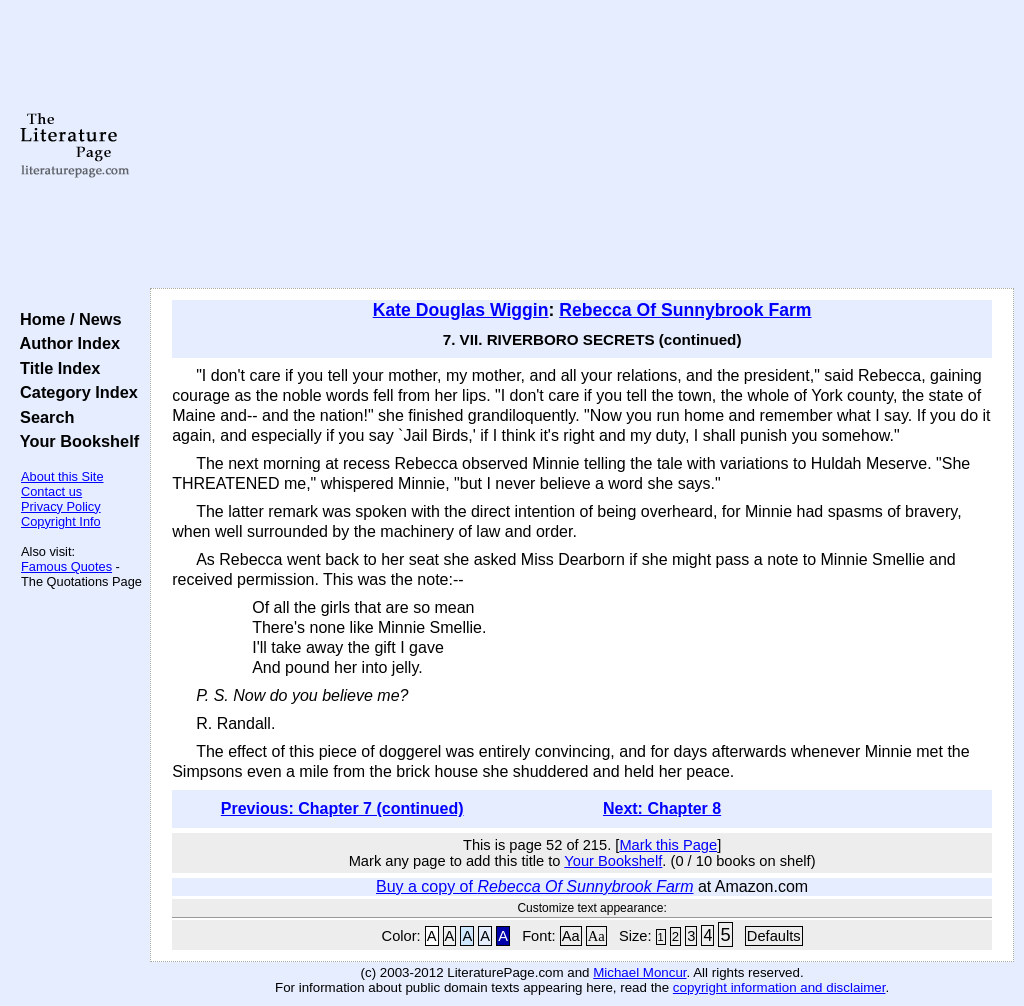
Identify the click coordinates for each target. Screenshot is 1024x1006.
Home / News (66, 319)
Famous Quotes (66, 566)
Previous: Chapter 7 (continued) (342, 808)
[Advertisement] (582, 145)
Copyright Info (61, 521)
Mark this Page (668, 845)
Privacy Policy (61, 506)
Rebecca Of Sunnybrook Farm (685, 310)
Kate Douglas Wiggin (461, 310)
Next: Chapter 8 (662, 808)
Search (42, 417)
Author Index (65, 343)
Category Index (74, 392)
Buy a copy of (534, 886)
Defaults (774, 936)
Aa (571, 936)
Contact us (51, 491)
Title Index (55, 368)
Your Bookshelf (75, 441)
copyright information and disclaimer (779, 987)
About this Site (62, 476)
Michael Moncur (639, 972)
